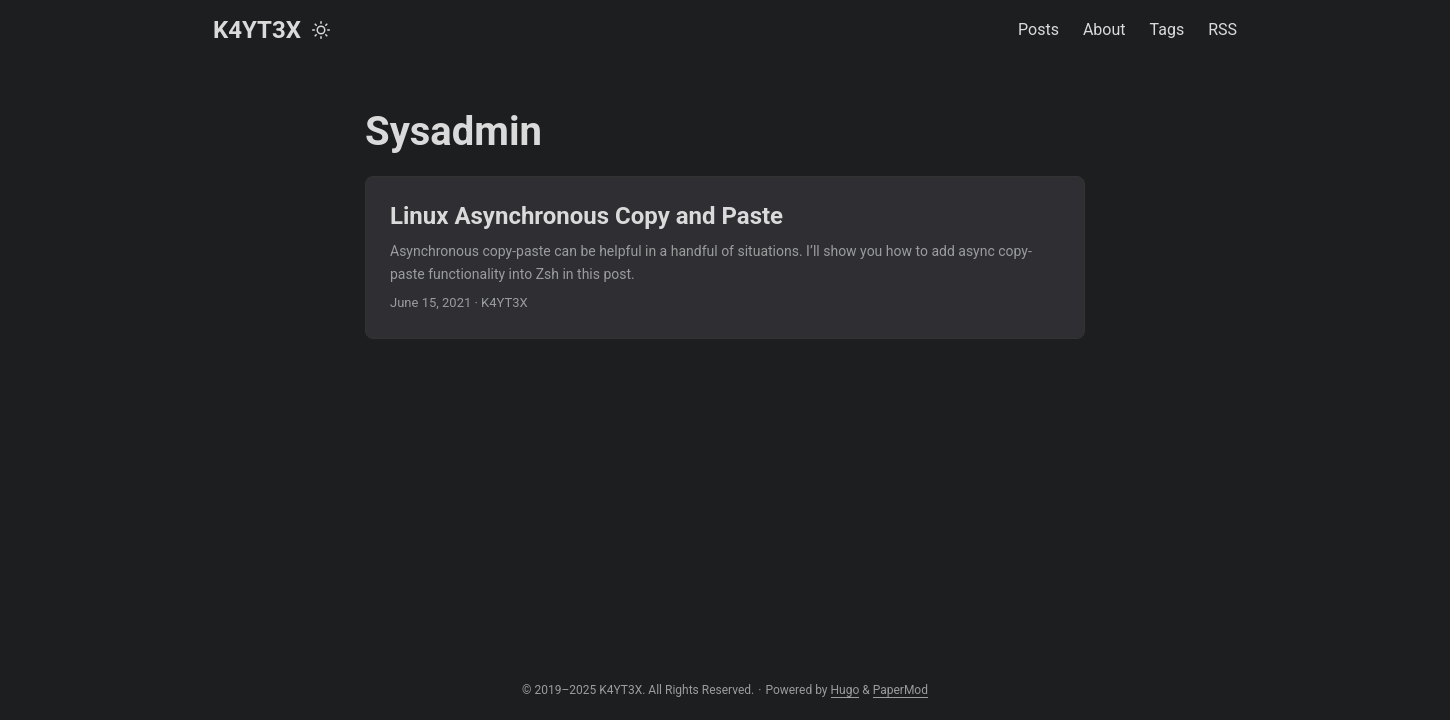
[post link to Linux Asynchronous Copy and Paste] (725, 257)
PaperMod (900, 690)
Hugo (845, 690)
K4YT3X (257, 30)
